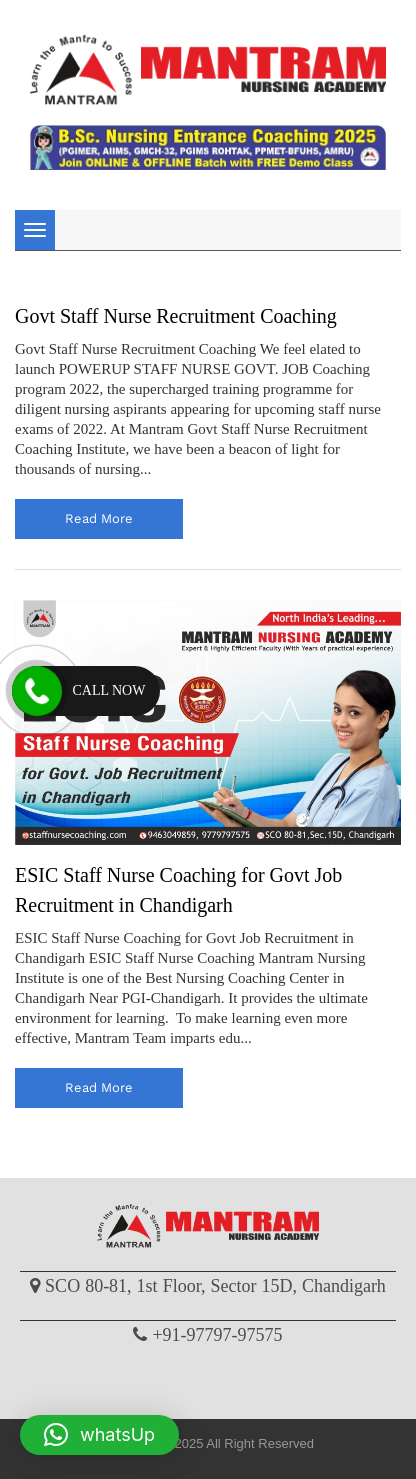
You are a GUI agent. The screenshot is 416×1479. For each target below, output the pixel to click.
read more (99, 518)
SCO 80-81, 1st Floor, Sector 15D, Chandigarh (215, 1286)
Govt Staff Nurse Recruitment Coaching (176, 316)
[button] (99, 1435)
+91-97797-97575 (217, 1335)
